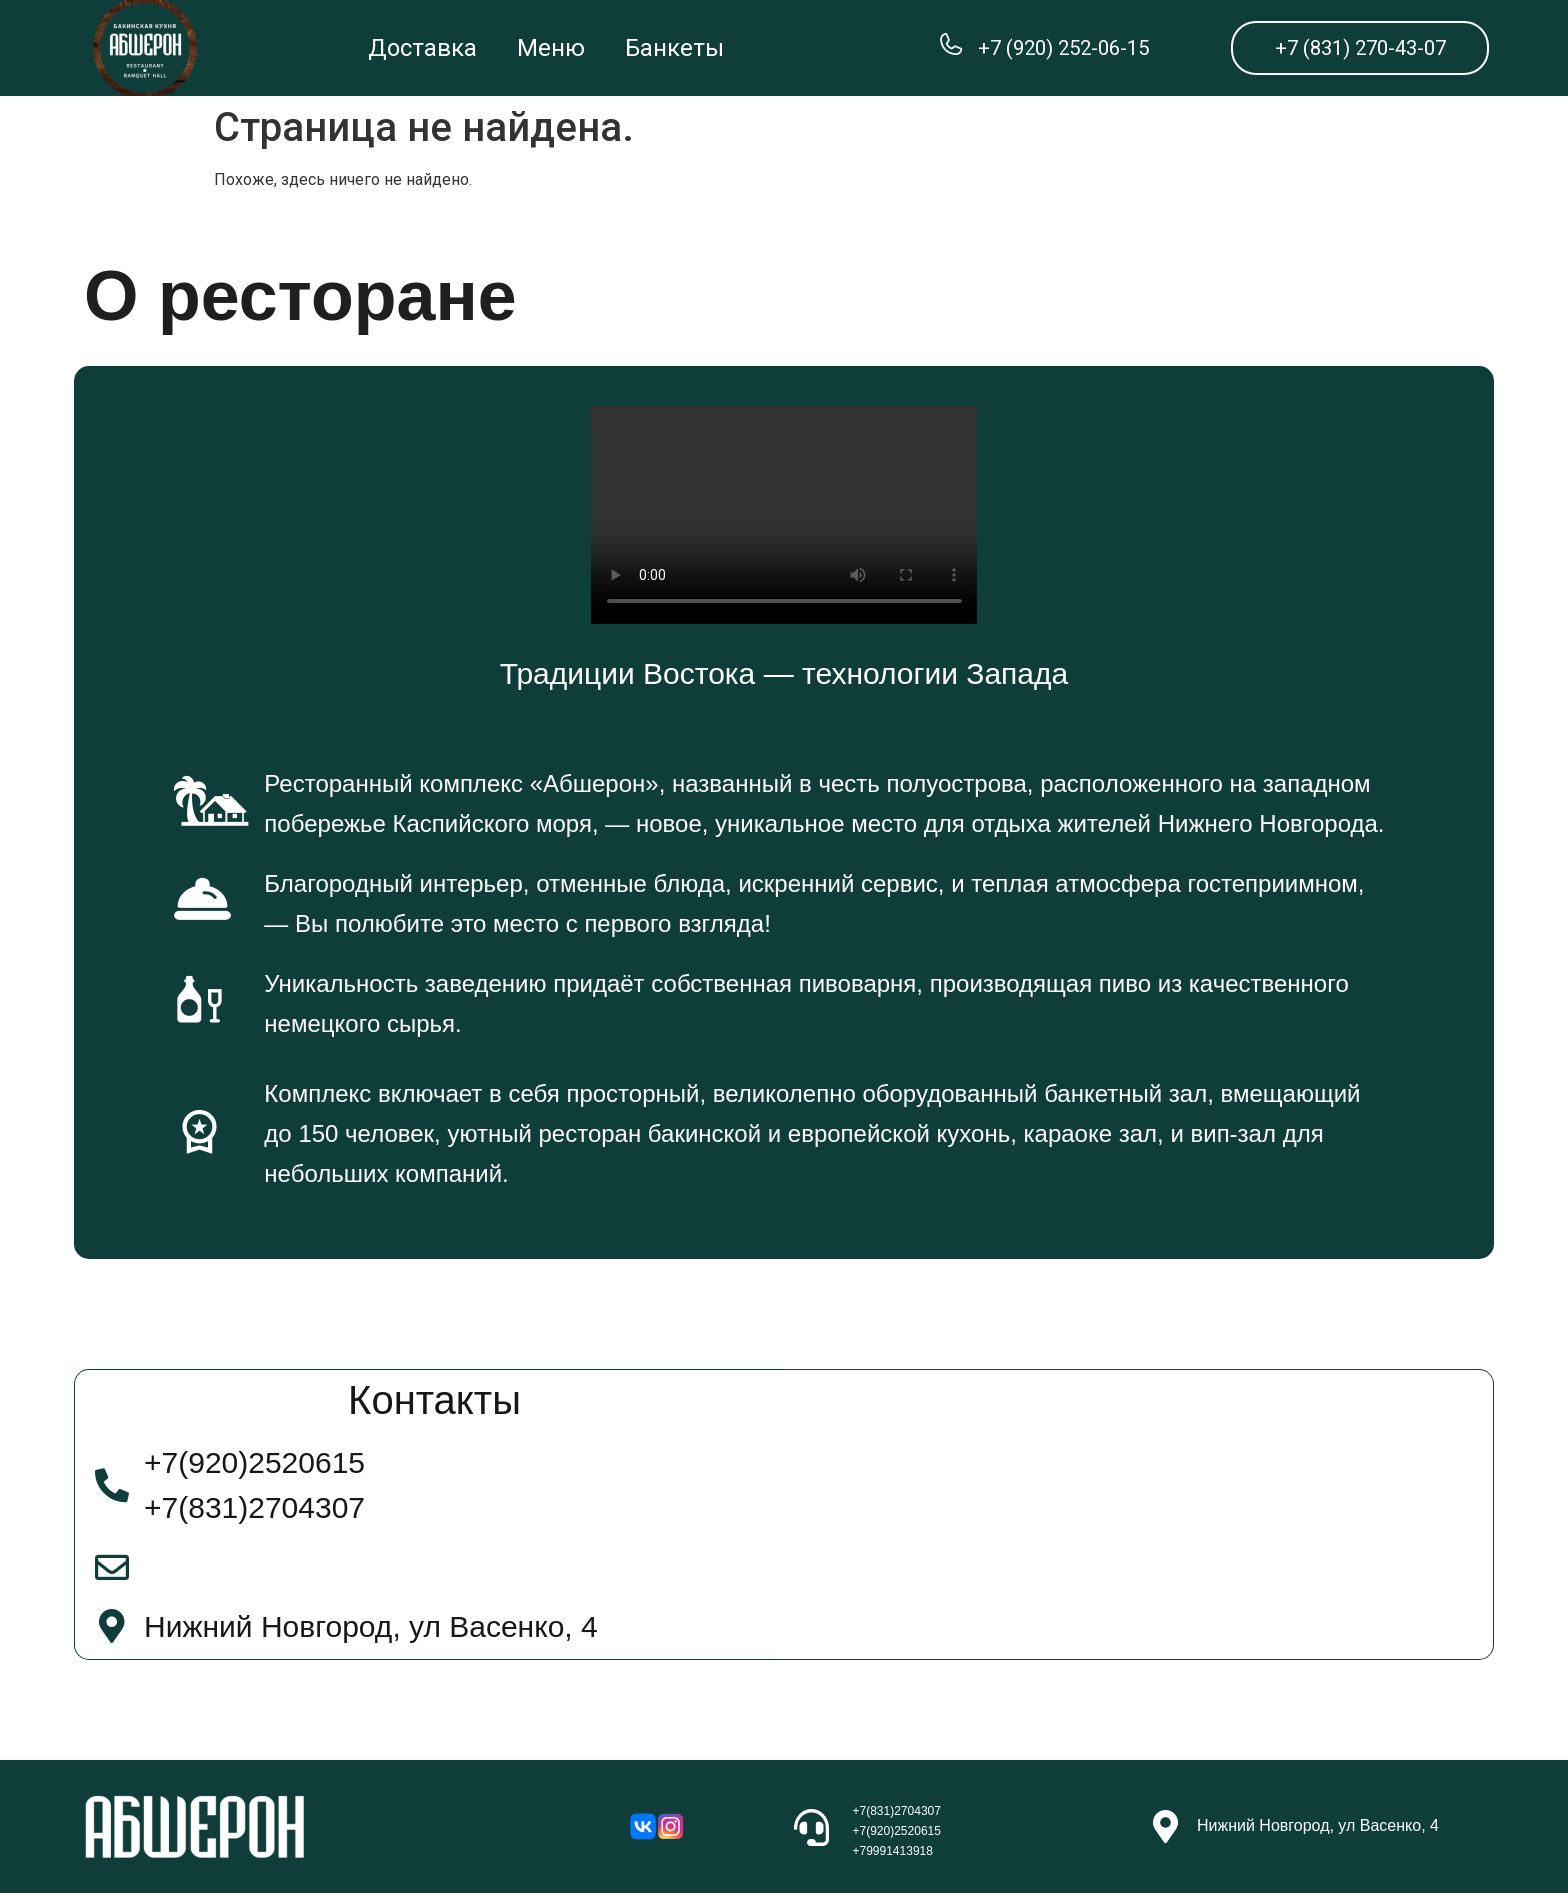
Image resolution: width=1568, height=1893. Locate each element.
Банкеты (674, 48)
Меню (551, 48)
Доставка (422, 48)
